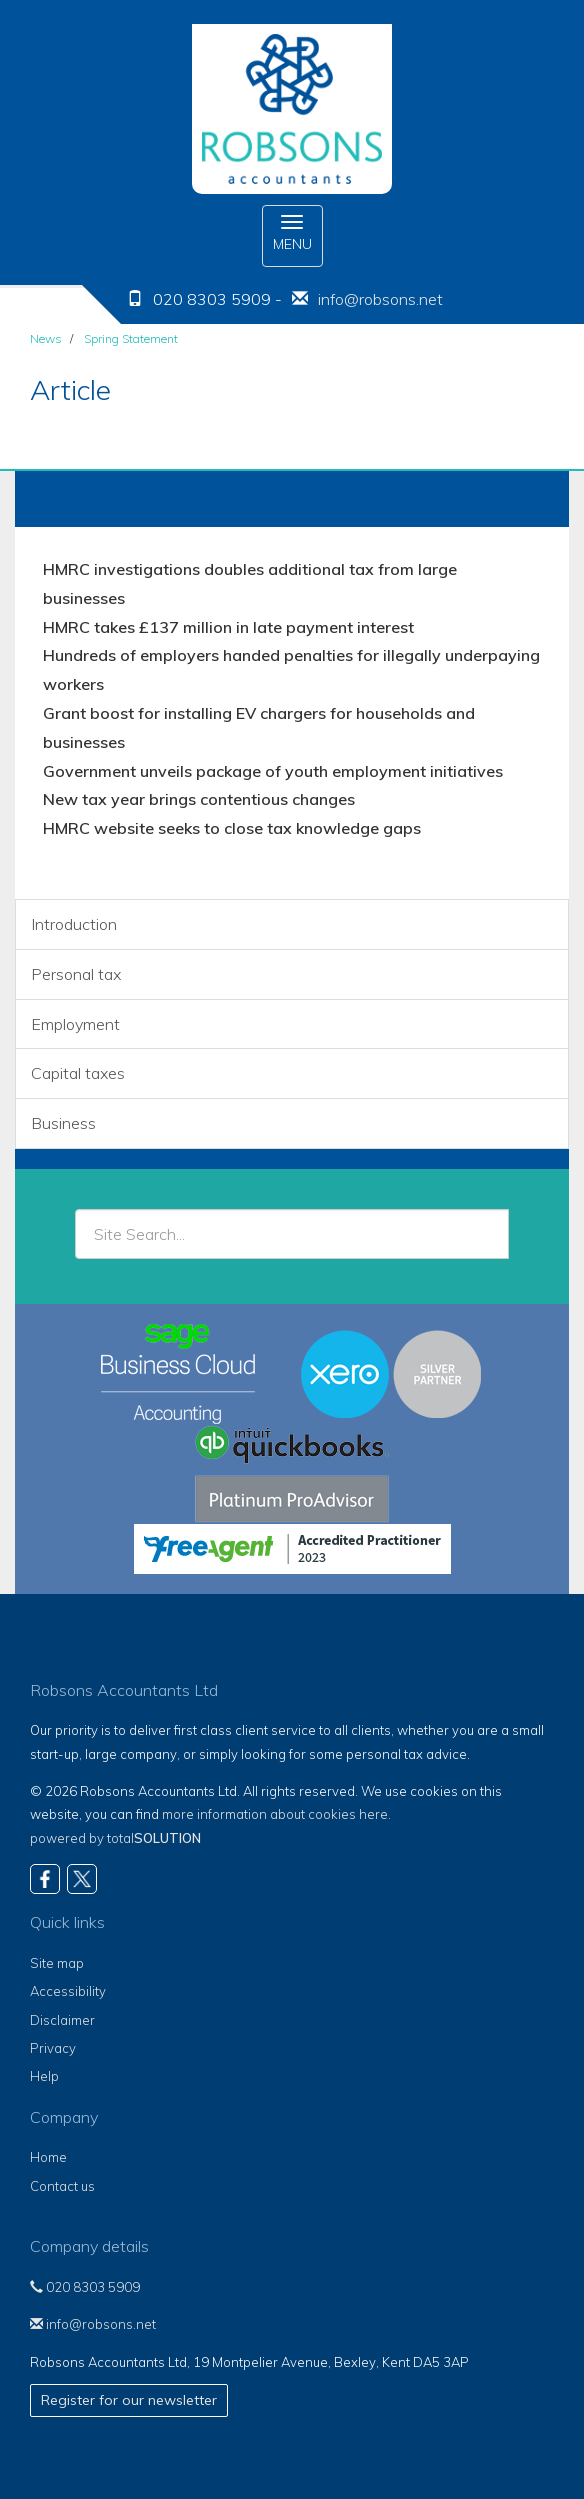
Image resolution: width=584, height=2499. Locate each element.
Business (63, 1123)
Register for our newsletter (129, 2400)
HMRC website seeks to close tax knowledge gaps (232, 828)
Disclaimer (62, 2020)
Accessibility (68, 1991)
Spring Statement (131, 338)
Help (44, 2076)
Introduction (74, 924)
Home (48, 2157)
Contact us (62, 2186)
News (46, 338)
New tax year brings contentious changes (199, 799)
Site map (57, 1963)
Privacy (53, 2048)
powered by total (115, 1838)
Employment (75, 1024)
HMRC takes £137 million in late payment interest (228, 627)
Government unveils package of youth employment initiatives (273, 771)
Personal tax (76, 974)
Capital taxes (78, 1073)
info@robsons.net (380, 299)
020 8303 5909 (85, 2287)
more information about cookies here (275, 1814)
